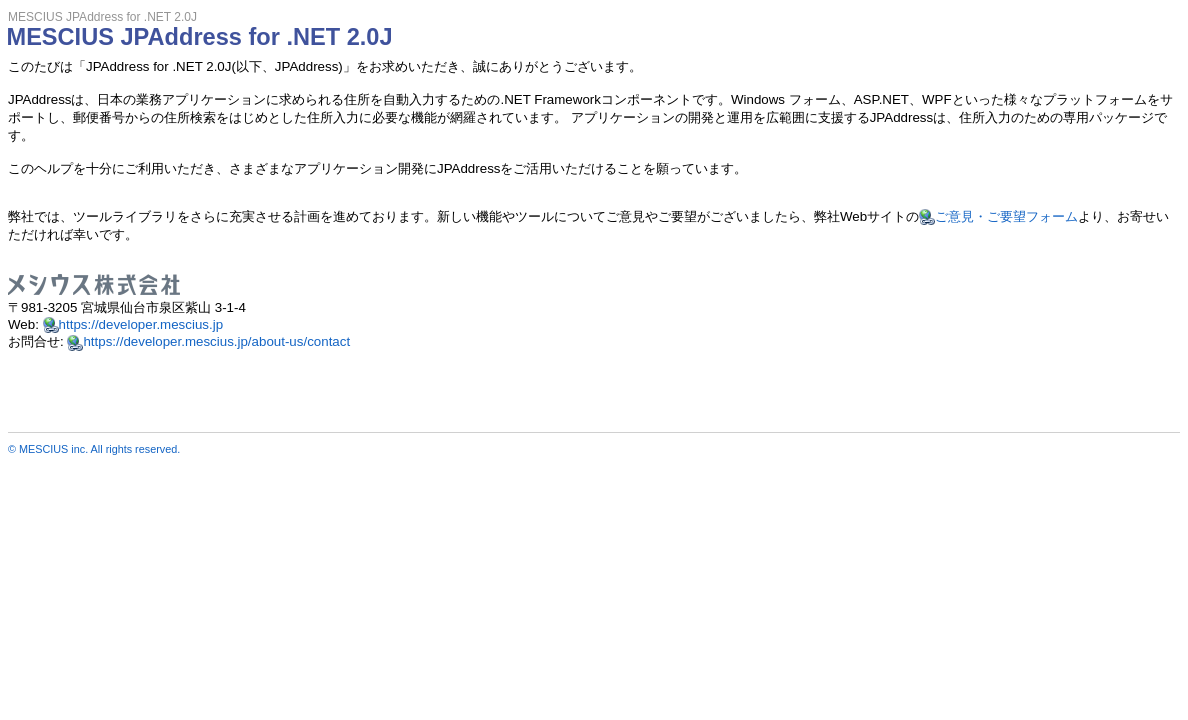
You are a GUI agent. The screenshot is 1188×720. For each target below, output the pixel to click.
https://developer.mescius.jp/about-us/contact (216, 341)
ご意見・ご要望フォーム (1006, 216)
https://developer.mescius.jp (141, 324)
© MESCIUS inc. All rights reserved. (94, 449)
